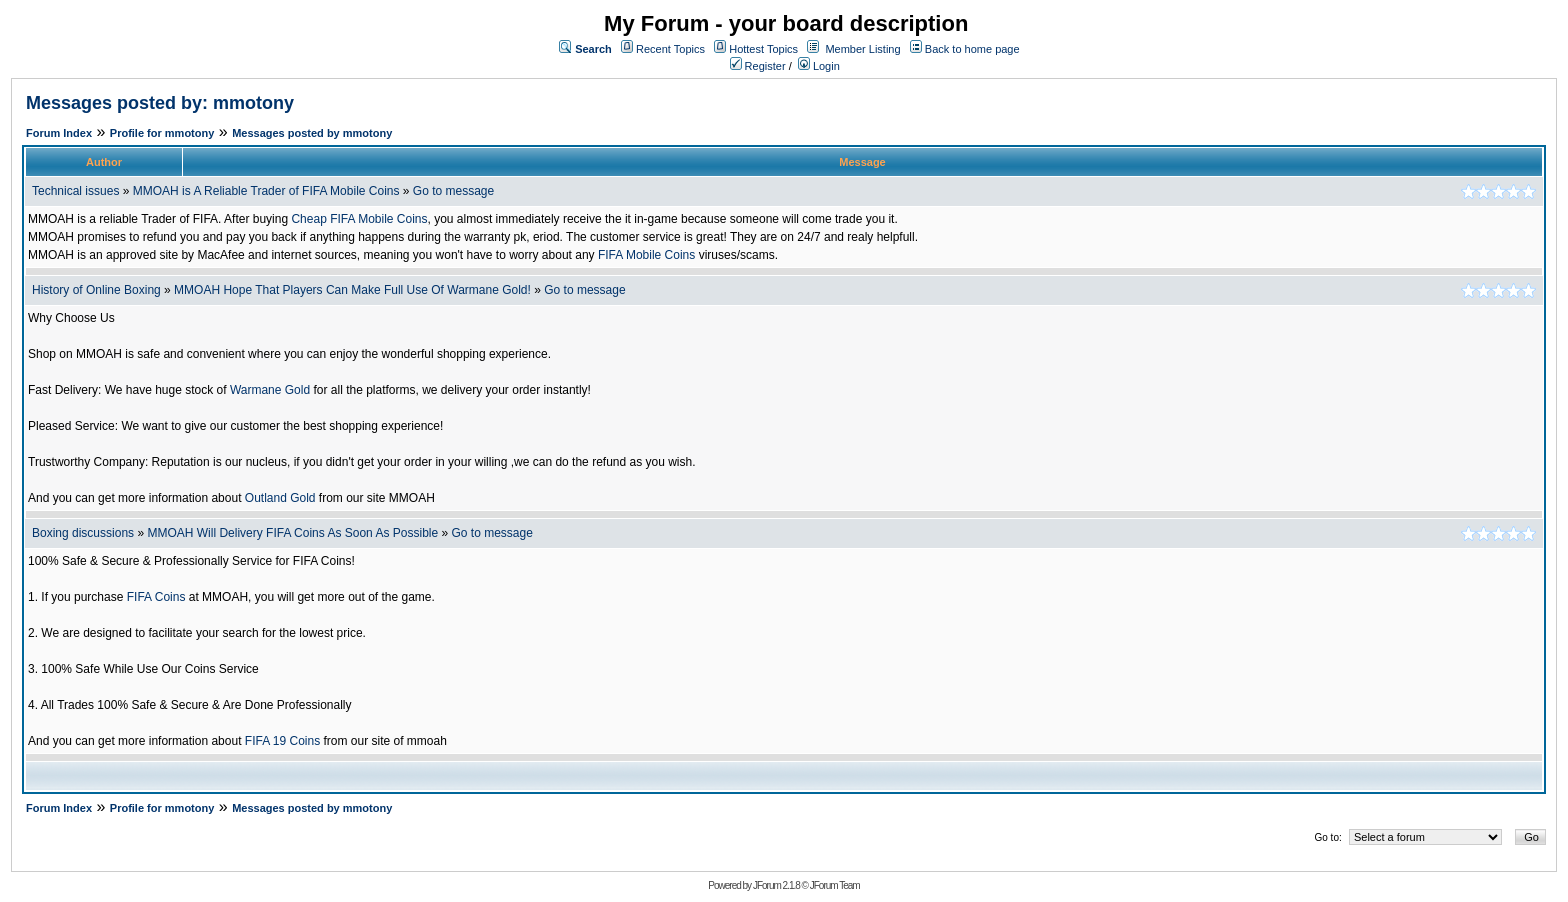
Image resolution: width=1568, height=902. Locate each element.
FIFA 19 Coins (282, 741)
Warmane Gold (270, 390)
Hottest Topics (763, 49)
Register (758, 66)
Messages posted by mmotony (312, 133)
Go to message (453, 191)
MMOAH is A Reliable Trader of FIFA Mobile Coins (266, 191)
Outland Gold (280, 498)
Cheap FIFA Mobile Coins (359, 219)
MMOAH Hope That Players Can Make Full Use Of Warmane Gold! (352, 290)
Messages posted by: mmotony (160, 103)
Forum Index (59, 133)
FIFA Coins (156, 597)
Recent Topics (670, 49)
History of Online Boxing (96, 290)
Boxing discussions (83, 533)
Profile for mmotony (162, 133)
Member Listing (862, 49)
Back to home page (972, 49)
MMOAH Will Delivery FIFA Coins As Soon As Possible (292, 533)
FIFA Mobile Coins (646, 255)
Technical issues (75, 191)
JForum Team (835, 885)
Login (819, 66)
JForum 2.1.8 (776, 885)
